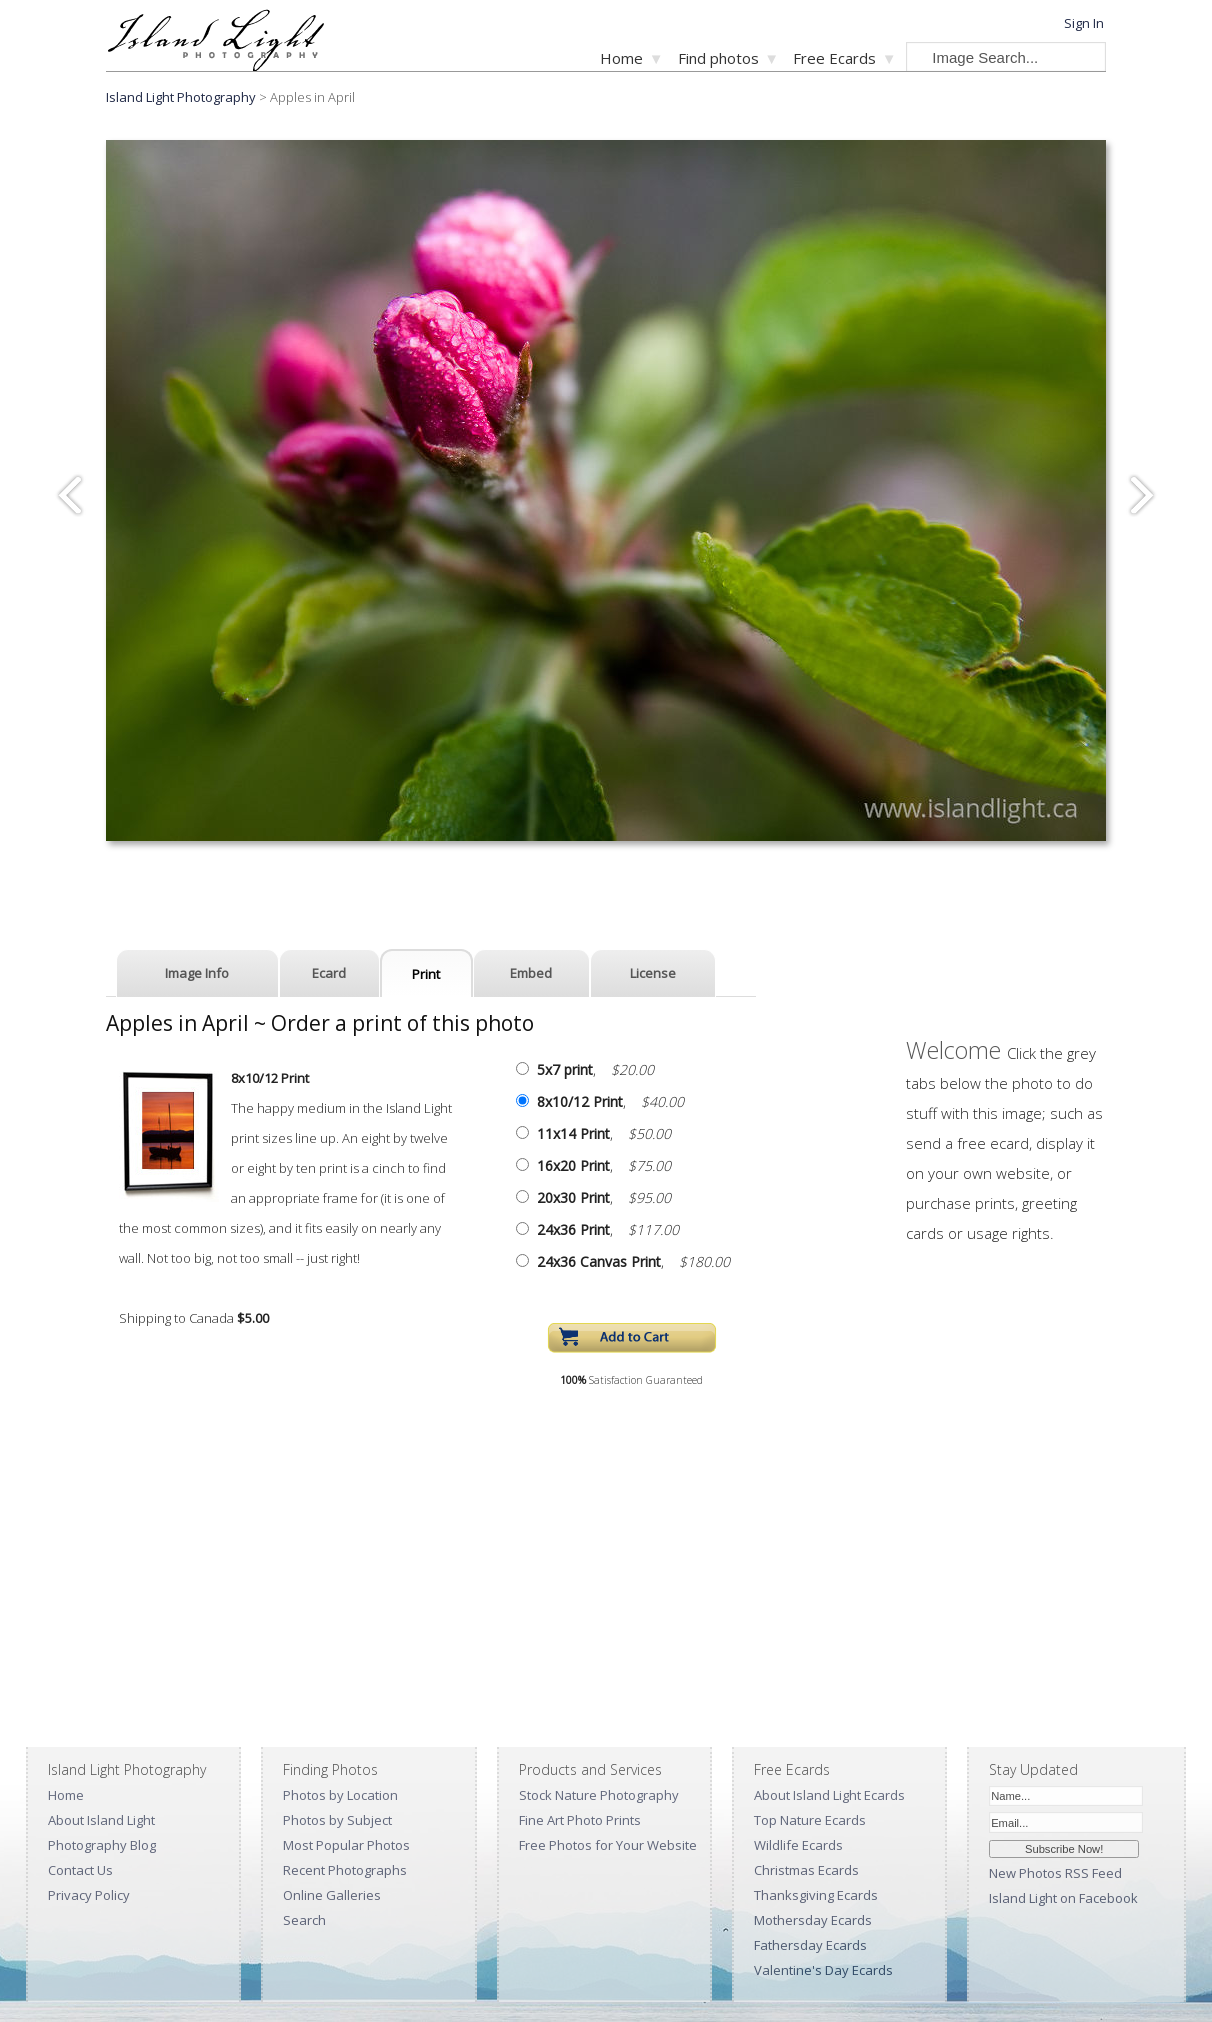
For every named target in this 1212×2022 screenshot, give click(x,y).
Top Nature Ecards (810, 1820)
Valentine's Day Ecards (823, 1970)
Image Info (197, 973)
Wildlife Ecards (798, 1845)
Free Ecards (834, 58)
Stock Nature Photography (599, 1795)
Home (621, 58)
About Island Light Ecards (829, 1795)
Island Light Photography (181, 97)
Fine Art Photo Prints (580, 1820)
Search (304, 1920)
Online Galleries (332, 1895)
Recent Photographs (345, 1870)
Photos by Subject (337, 1820)
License (653, 973)
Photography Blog (102, 1845)
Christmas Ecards (806, 1870)
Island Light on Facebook (1063, 1898)
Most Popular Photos (346, 1845)
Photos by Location (340, 1795)
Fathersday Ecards (810, 1945)
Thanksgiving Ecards (816, 1895)
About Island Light (101, 1820)
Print (426, 974)
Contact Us (80, 1870)
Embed (531, 973)
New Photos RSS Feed (1055, 1873)
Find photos (718, 58)
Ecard (329, 973)
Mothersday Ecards (813, 1920)
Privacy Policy (89, 1895)
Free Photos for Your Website (608, 1845)
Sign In (1084, 23)
